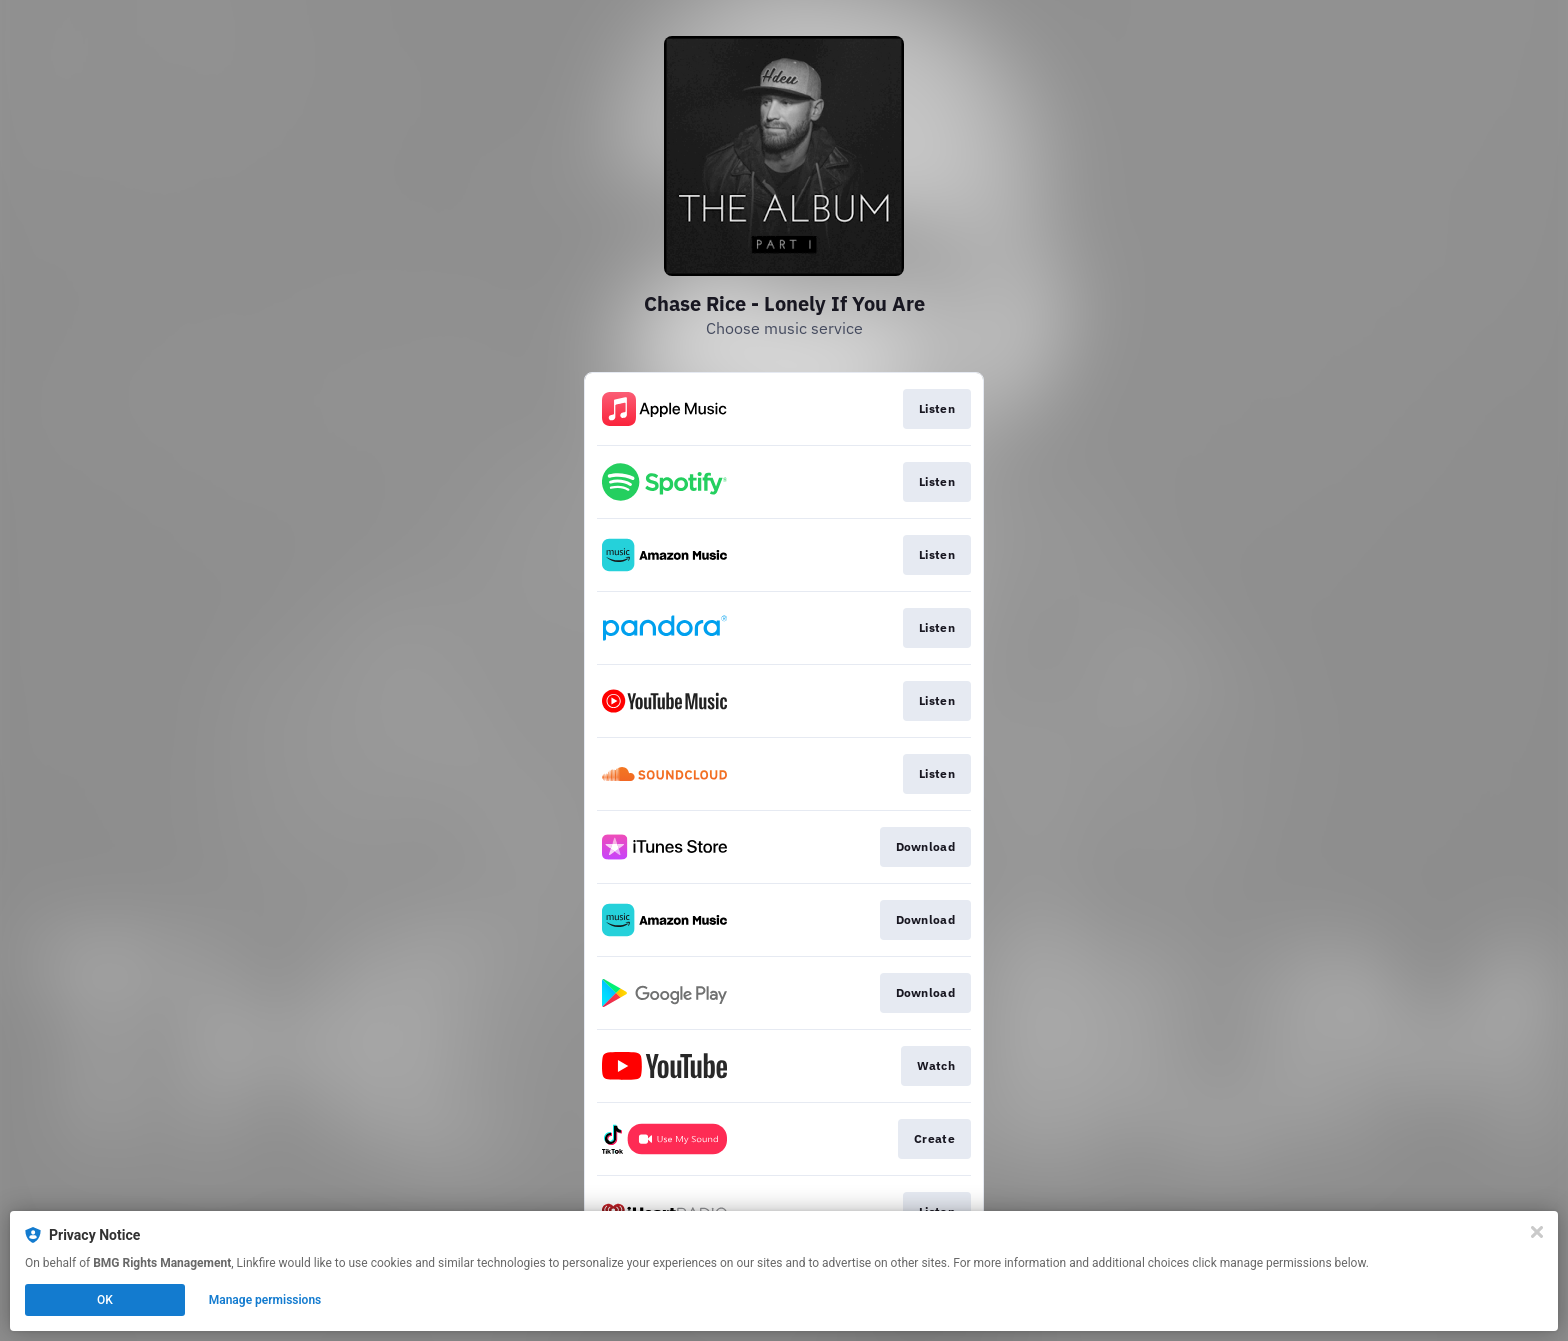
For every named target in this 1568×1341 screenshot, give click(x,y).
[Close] (1537, 1232)
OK (105, 1300)
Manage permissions (265, 1300)
